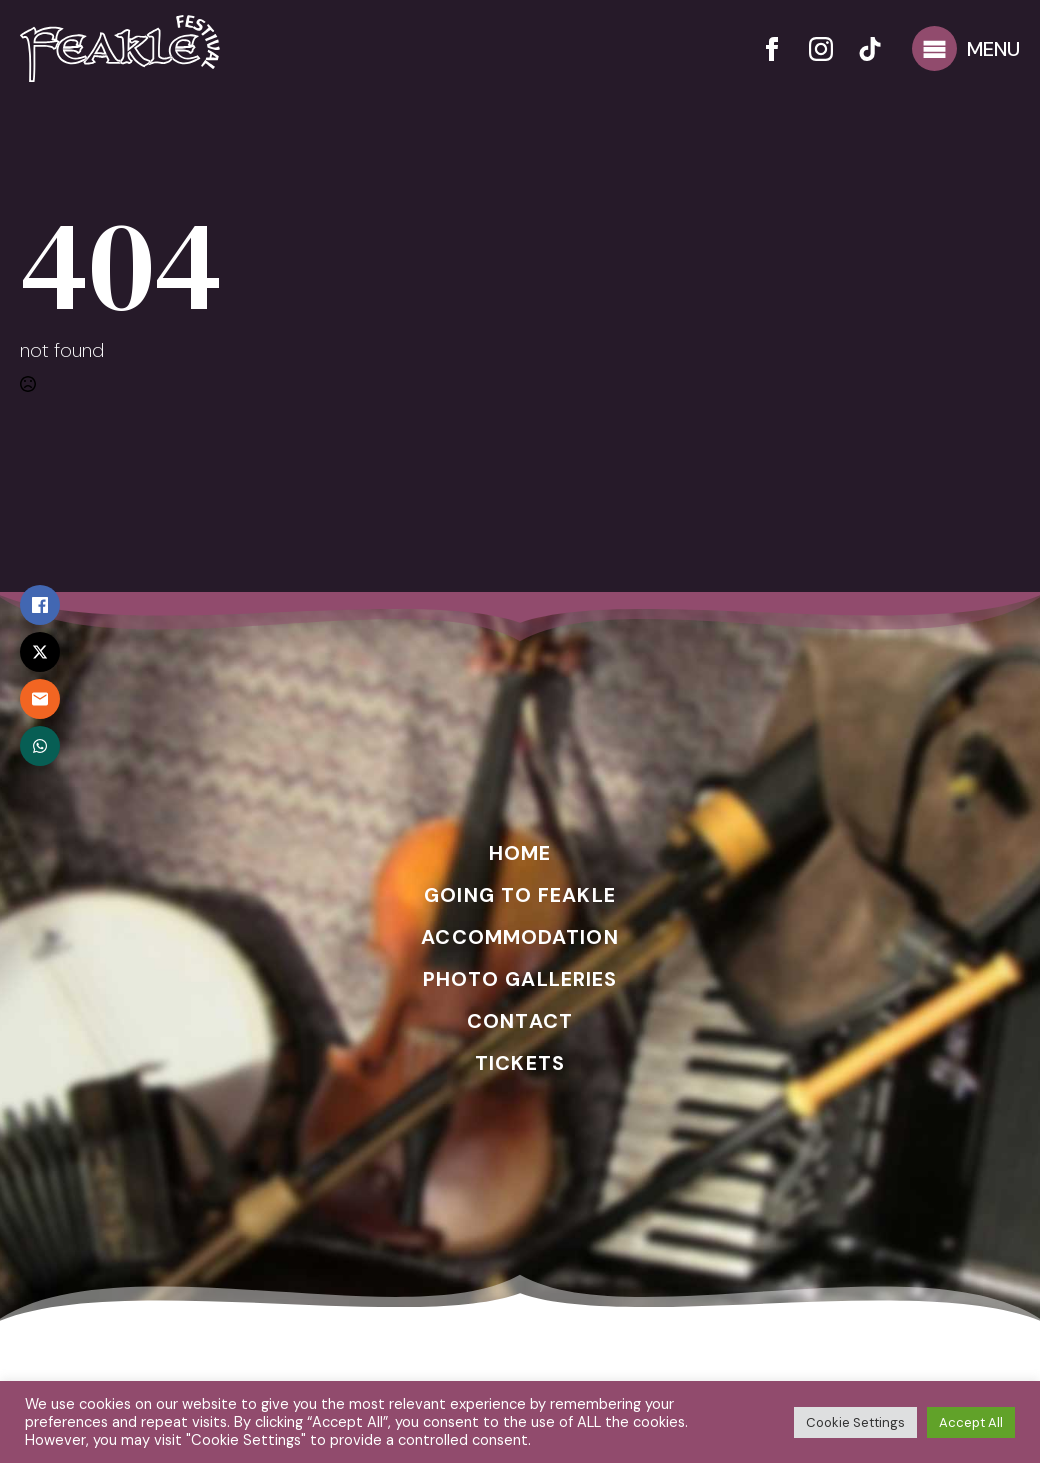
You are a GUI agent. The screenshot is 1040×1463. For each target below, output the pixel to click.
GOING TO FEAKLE (520, 895)
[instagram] (821, 49)
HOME (520, 853)
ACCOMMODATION (519, 937)
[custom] (870, 49)
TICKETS (520, 1063)
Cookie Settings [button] (855, 1422)
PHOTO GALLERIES (520, 979)
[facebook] (772, 49)
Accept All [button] (971, 1422)
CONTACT (520, 1021)
